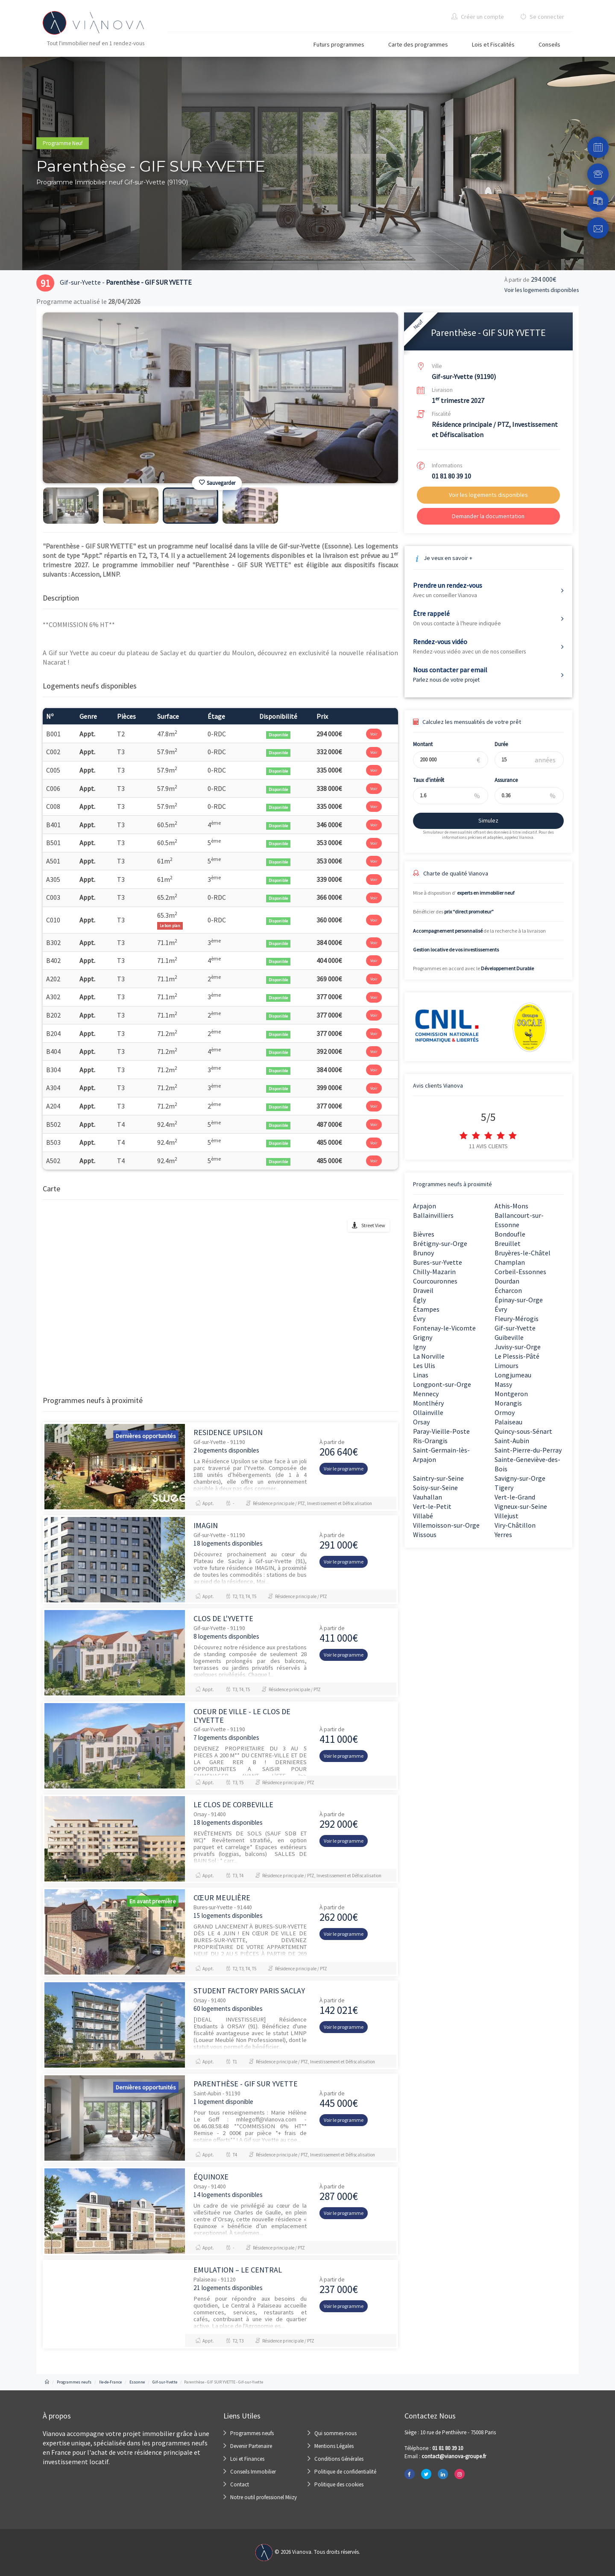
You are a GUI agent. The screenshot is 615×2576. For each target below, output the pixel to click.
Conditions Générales (338, 2458)
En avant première (152, 1901)
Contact (239, 2484)
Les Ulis (424, 1365)
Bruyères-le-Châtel (523, 1253)
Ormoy (505, 1412)
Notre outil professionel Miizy (263, 2497)
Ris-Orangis (430, 1440)
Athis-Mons (511, 1206)
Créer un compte (477, 16)
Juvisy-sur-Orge (518, 1346)
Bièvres (423, 1234)
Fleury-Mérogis (517, 1318)
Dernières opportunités (146, 1436)
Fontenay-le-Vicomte (444, 1328)
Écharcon (508, 1290)
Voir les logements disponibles (541, 290)
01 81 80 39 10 (451, 476)
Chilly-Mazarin (434, 1271)
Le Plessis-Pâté (517, 1356)
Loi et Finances (247, 2458)
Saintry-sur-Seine (438, 1478)
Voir (374, 734)
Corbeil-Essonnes (520, 1271)
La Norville (429, 1356)
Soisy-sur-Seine (435, 1487)
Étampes (426, 1309)
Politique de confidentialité (345, 2471)
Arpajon (424, 1206)
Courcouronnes (435, 1281)
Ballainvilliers (433, 1215)
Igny (419, 1346)
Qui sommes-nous (335, 2433)
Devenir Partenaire (251, 2446)
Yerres (503, 1534)
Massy (503, 1384)
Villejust (506, 1515)
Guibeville (509, 1337)
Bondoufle (510, 1234)
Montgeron (511, 1393)
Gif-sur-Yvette (515, 1328)
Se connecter (542, 16)
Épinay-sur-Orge (519, 1299)
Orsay (421, 1422)
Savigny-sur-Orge (520, 1478)
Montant (418, 744)
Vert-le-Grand (515, 1497)
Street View (373, 1225)
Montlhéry (428, 1403)
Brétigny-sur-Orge (440, 1243)
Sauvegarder (217, 483)
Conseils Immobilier (253, 2471)
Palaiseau (508, 1422)
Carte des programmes (418, 44)
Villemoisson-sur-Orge (446, 1525)
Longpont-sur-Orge (442, 1384)
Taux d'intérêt (423, 780)
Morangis (508, 1403)
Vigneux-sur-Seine (521, 1506)
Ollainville (428, 1412)
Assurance (501, 780)
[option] (220, 397)
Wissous (424, 1534)
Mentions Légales (334, 2446)
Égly (419, 1299)
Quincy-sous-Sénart (523, 1431)
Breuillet (508, 1243)
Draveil (423, 1290)
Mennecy (426, 1393)
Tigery (504, 1487)
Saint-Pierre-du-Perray (528, 1450)
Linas (420, 1375)
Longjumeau (513, 1375)
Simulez (483, 820)
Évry (501, 1309)
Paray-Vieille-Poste (441, 1431)
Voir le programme (343, 1468)
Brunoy (423, 1253)
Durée (496, 744)
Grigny (422, 1337)
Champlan (510, 1262)
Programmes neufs (252, 2433)
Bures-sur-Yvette (437, 1262)
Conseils (549, 44)
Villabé (423, 1515)
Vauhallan (427, 1497)
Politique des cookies (338, 2484)
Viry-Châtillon (515, 1525)
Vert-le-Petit (432, 1506)
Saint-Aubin (512, 1440)
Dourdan (507, 1281)
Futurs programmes (338, 44)
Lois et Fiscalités (493, 44)
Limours (506, 1365)
